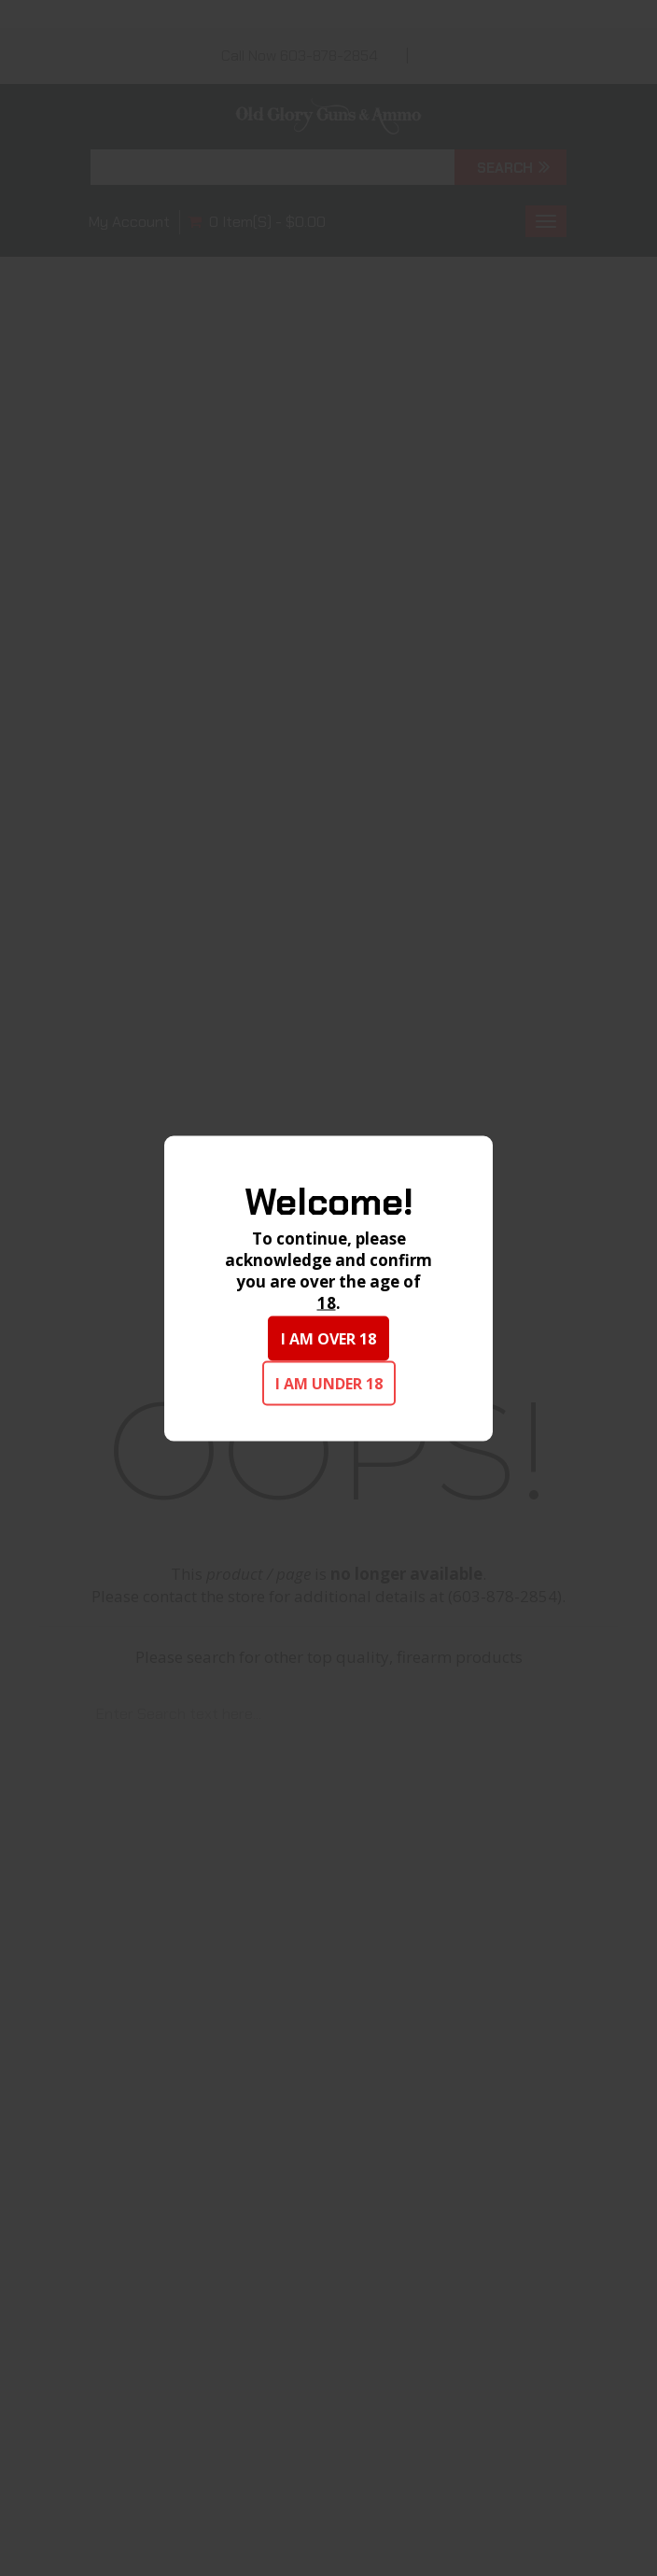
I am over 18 (328, 1338)
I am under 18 (329, 1382)
